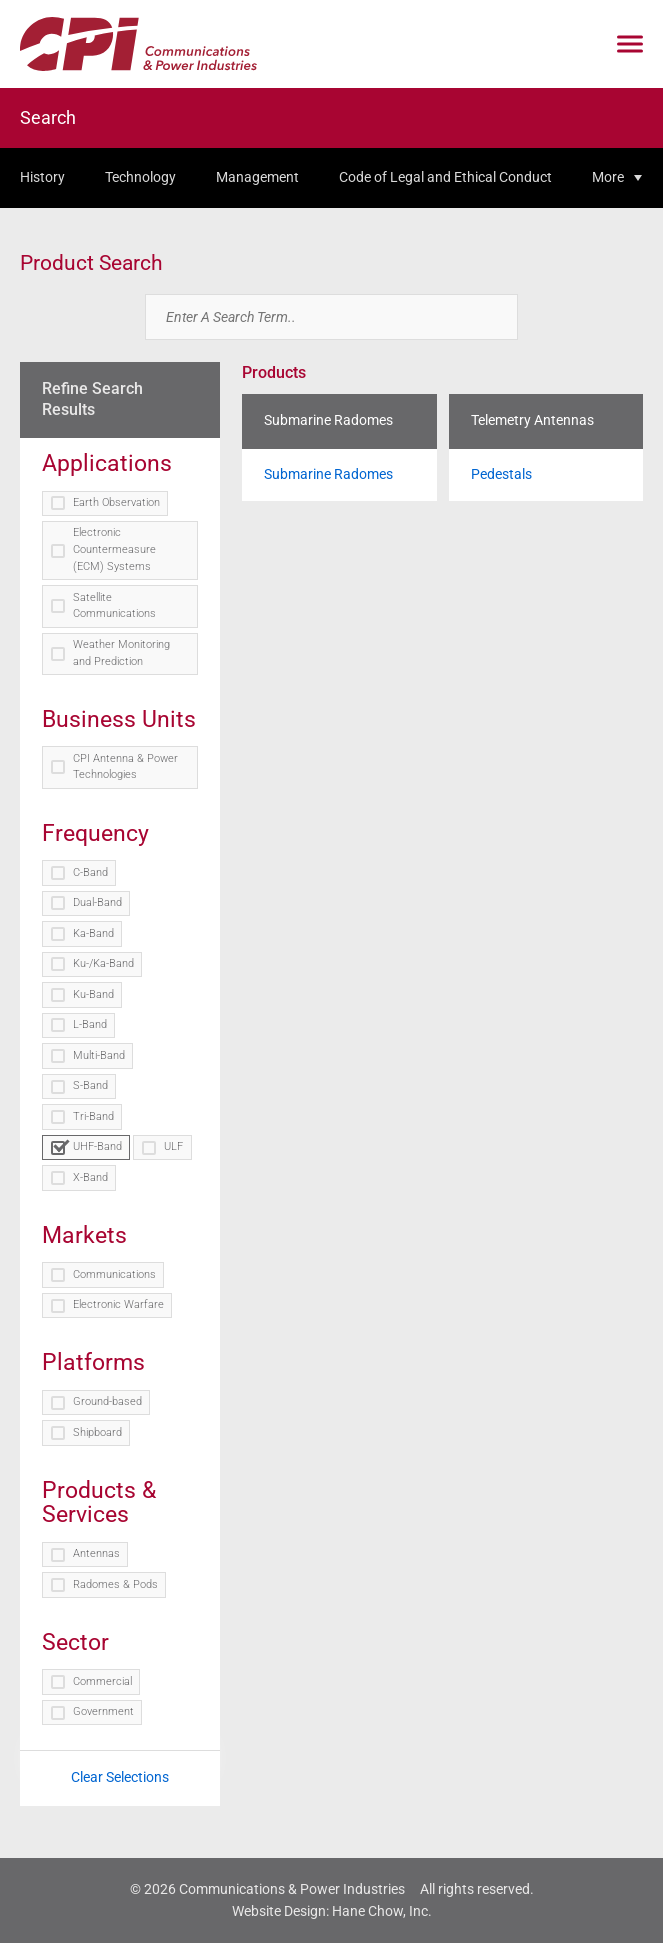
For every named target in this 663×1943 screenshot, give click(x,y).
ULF (173, 1146)
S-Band (90, 1085)
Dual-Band (97, 902)
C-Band (90, 872)
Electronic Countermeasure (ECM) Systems (114, 549)
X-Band (90, 1177)
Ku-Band (93, 994)
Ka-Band (93, 933)
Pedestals (501, 474)
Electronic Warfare (118, 1304)
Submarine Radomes (328, 420)
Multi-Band (99, 1055)
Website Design (279, 1911)
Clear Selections (120, 1777)
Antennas (96, 1553)
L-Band (90, 1024)
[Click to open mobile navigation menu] (630, 44)
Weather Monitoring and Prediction (121, 653)
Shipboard (97, 1432)
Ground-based (107, 1401)
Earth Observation (116, 502)
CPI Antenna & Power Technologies (125, 767)
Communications (114, 1274)
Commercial (102, 1681)
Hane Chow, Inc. (382, 1911)
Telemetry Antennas (532, 420)
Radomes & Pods (115, 1584)
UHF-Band (97, 1146)
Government (103, 1711)
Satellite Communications (114, 606)
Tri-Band (93, 1116)
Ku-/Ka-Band (103, 963)
